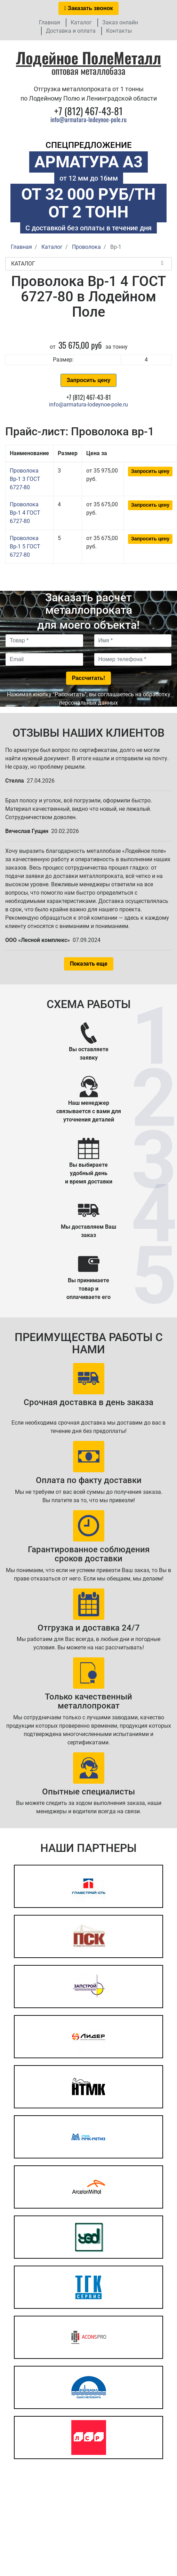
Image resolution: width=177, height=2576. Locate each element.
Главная (49, 22)
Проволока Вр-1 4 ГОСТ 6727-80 (25, 512)
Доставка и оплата (71, 30)
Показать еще (88, 963)
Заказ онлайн (120, 22)
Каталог (81, 22)
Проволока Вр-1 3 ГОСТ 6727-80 (25, 479)
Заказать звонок (88, 8)
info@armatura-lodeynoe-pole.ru (88, 119)
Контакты (119, 30)
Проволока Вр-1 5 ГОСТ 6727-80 (25, 546)
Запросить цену (88, 380)
